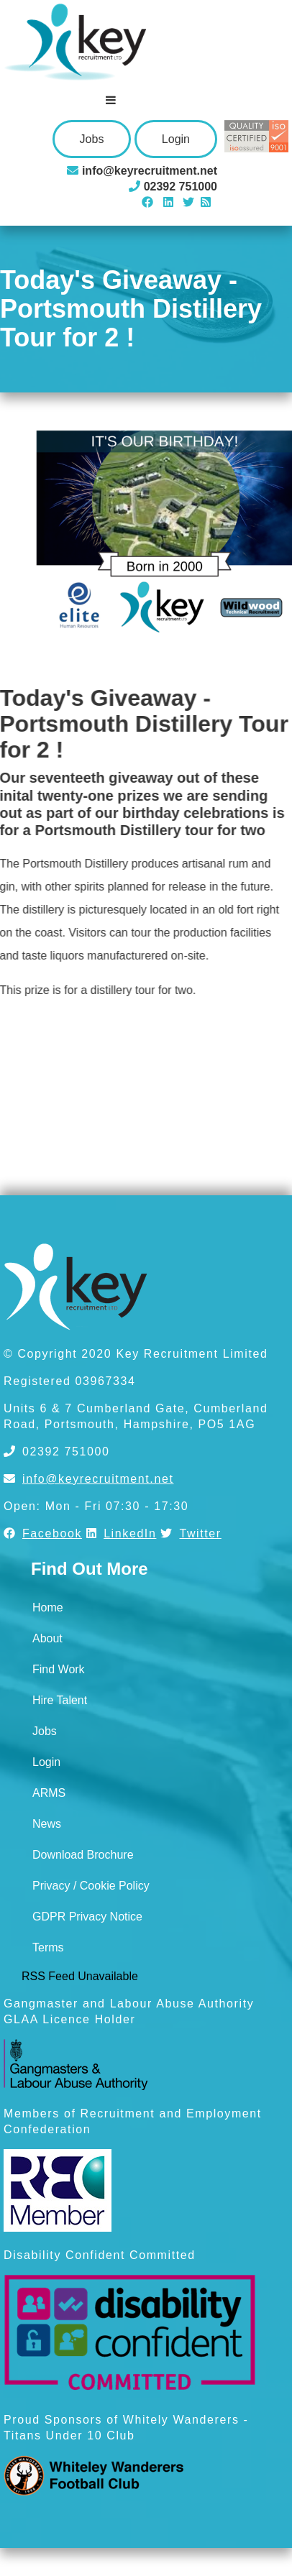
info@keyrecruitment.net (88, 1479)
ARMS (48, 1793)
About (47, 1638)
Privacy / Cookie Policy (91, 1886)
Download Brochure (83, 1855)
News (46, 1824)
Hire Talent (59, 1700)
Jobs (92, 139)
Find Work (58, 1669)
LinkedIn (121, 1533)
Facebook (43, 1533)
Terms (48, 1947)
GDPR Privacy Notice (87, 1916)
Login (176, 139)
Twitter (190, 1533)
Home (47, 1607)
